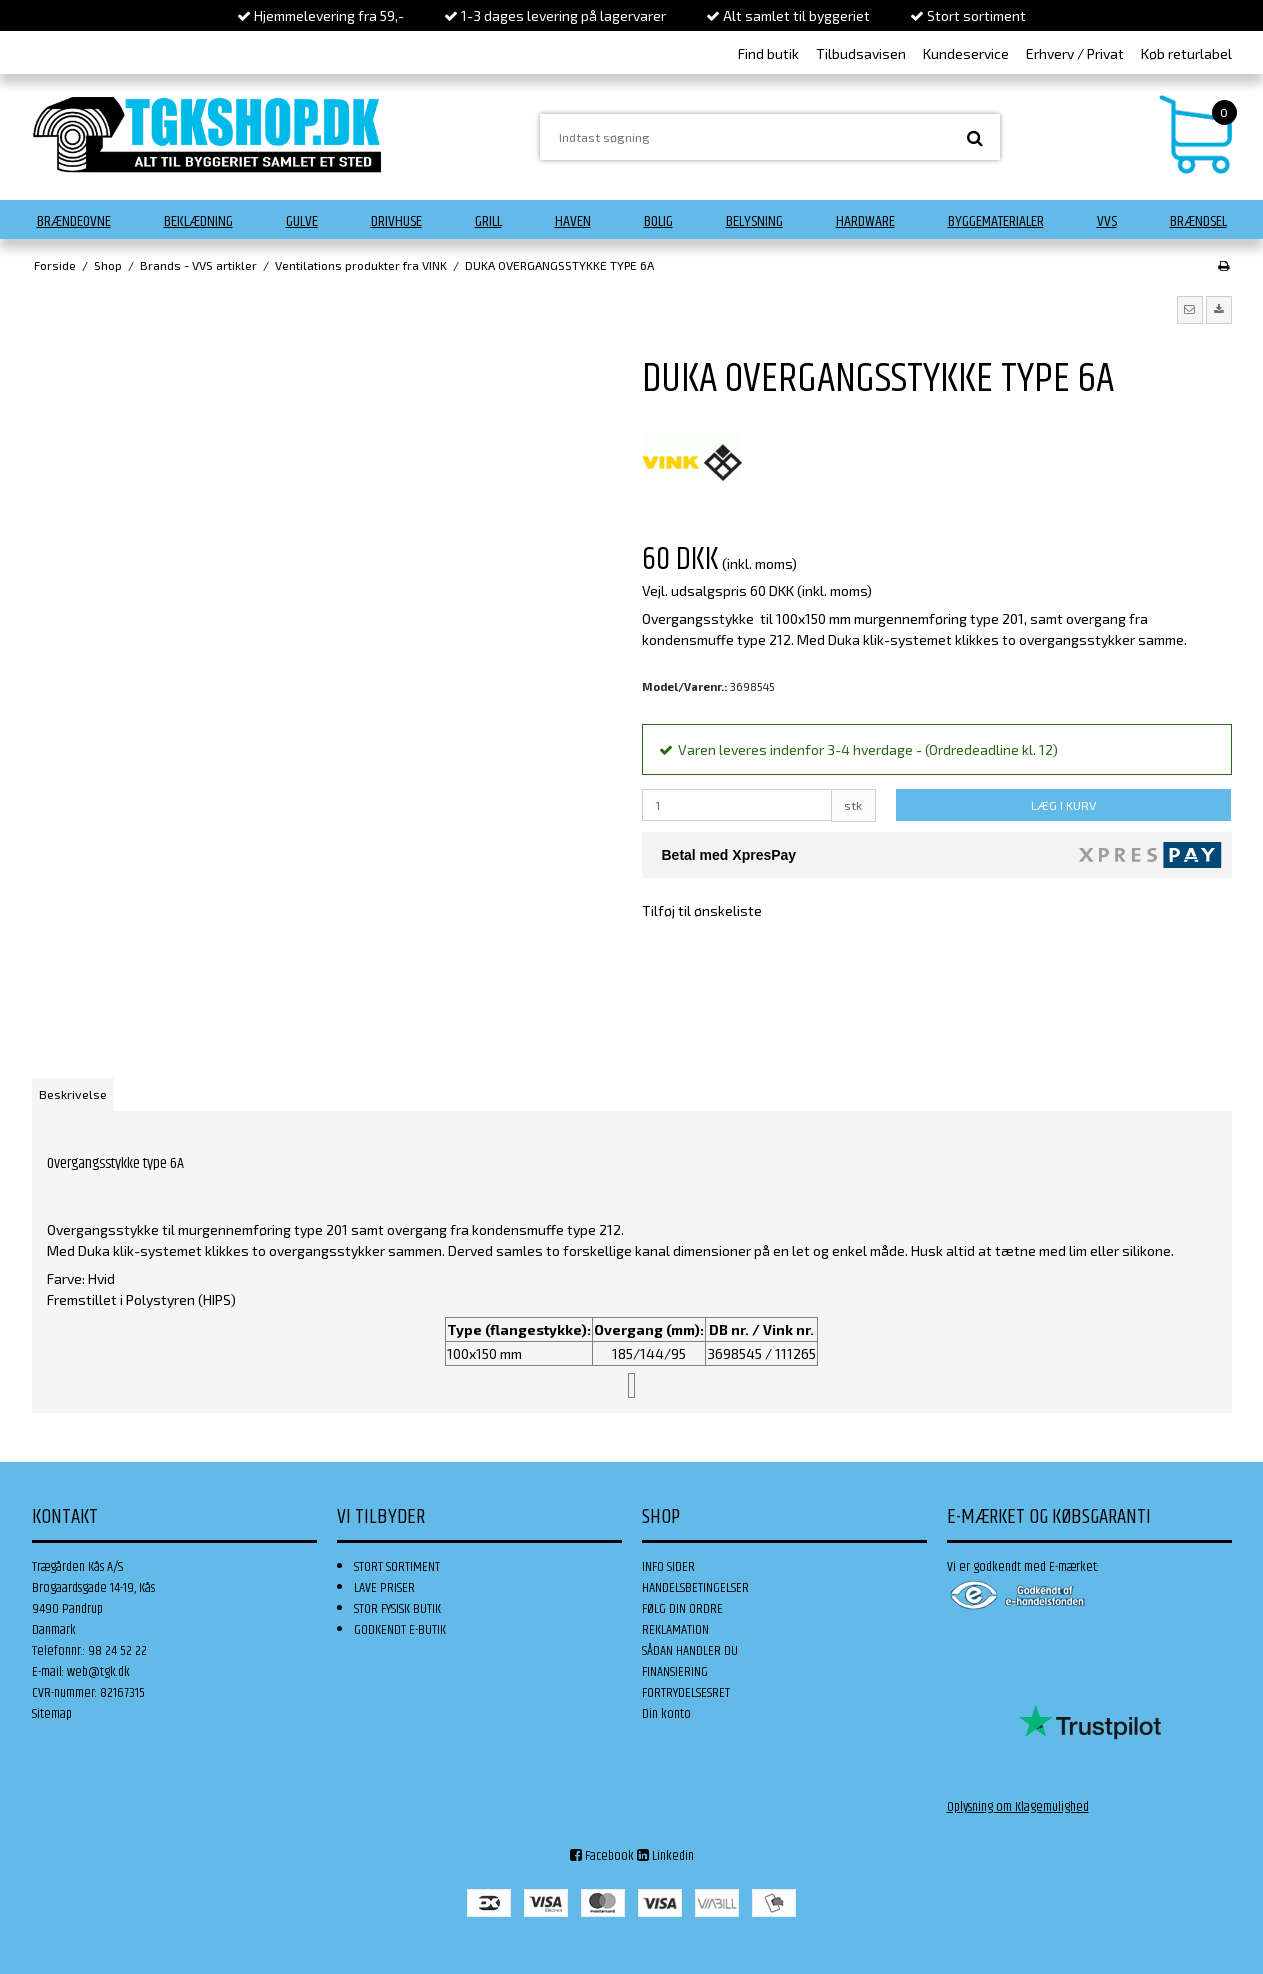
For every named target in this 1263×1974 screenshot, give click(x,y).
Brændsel (1198, 221)
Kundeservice (966, 53)
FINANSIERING (675, 1672)
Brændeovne (74, 221)
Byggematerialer (996, 221)
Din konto (666, 1714)
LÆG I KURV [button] (1063, 805)
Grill (488, 221)
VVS (1107, 221)
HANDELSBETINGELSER (695, 1588)
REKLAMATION (675, 1630)
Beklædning (198, 221)
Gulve (302, 221)
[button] (1190, 310)
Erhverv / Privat (1075, 53)
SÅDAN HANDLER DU (690, 1651)
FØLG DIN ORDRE (682, 1609)
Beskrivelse (73, 1094)
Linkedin (665, 1856)
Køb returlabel (1186, 53)
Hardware (865, 221)
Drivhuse (396, 221)
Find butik (768, 53)
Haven (573, 221)
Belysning (754, 221)
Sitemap (52, 1714)
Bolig (658, 221)
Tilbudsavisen (861, 53)
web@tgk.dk (98, 1672)
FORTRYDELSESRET (686, 1693)
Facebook (602, 1856)
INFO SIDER (668, 1567)
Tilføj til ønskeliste (702, 910)
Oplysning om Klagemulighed (1018, 1807)
